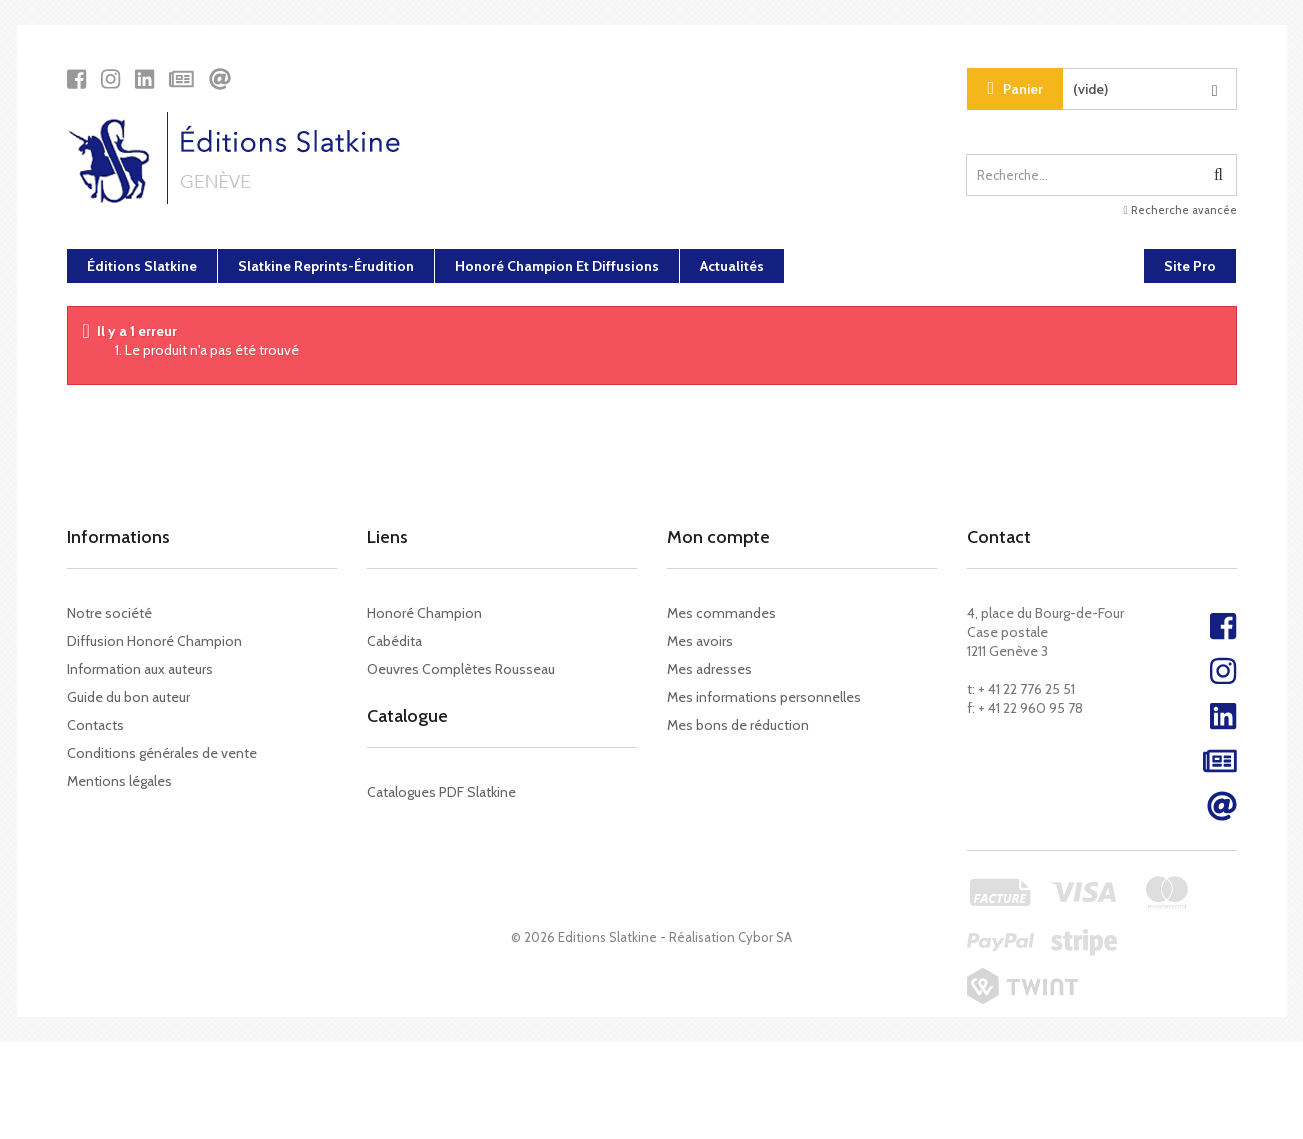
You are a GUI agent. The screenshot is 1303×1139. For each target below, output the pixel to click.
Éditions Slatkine (142, 266)
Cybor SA (765, 1034)
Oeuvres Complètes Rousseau (461, 669)
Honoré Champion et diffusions (557, 266)
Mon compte (718, 537)
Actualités (732, 266)
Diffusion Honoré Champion (154, 641)
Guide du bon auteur (128, 697)
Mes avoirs (700, 641)
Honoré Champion (424, 613)
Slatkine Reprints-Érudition (326, 266)
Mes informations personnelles (764, 697)
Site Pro (1190, 266)
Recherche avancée (1179, 210)
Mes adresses (709, 669)
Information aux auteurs (140, 669)
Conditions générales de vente (162, 753)
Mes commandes (721, 613)
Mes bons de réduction (738, 725)
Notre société (109, 613)
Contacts (95, 725)
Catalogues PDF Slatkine (441, 803)
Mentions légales (119, 781)
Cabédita (394, 641)
